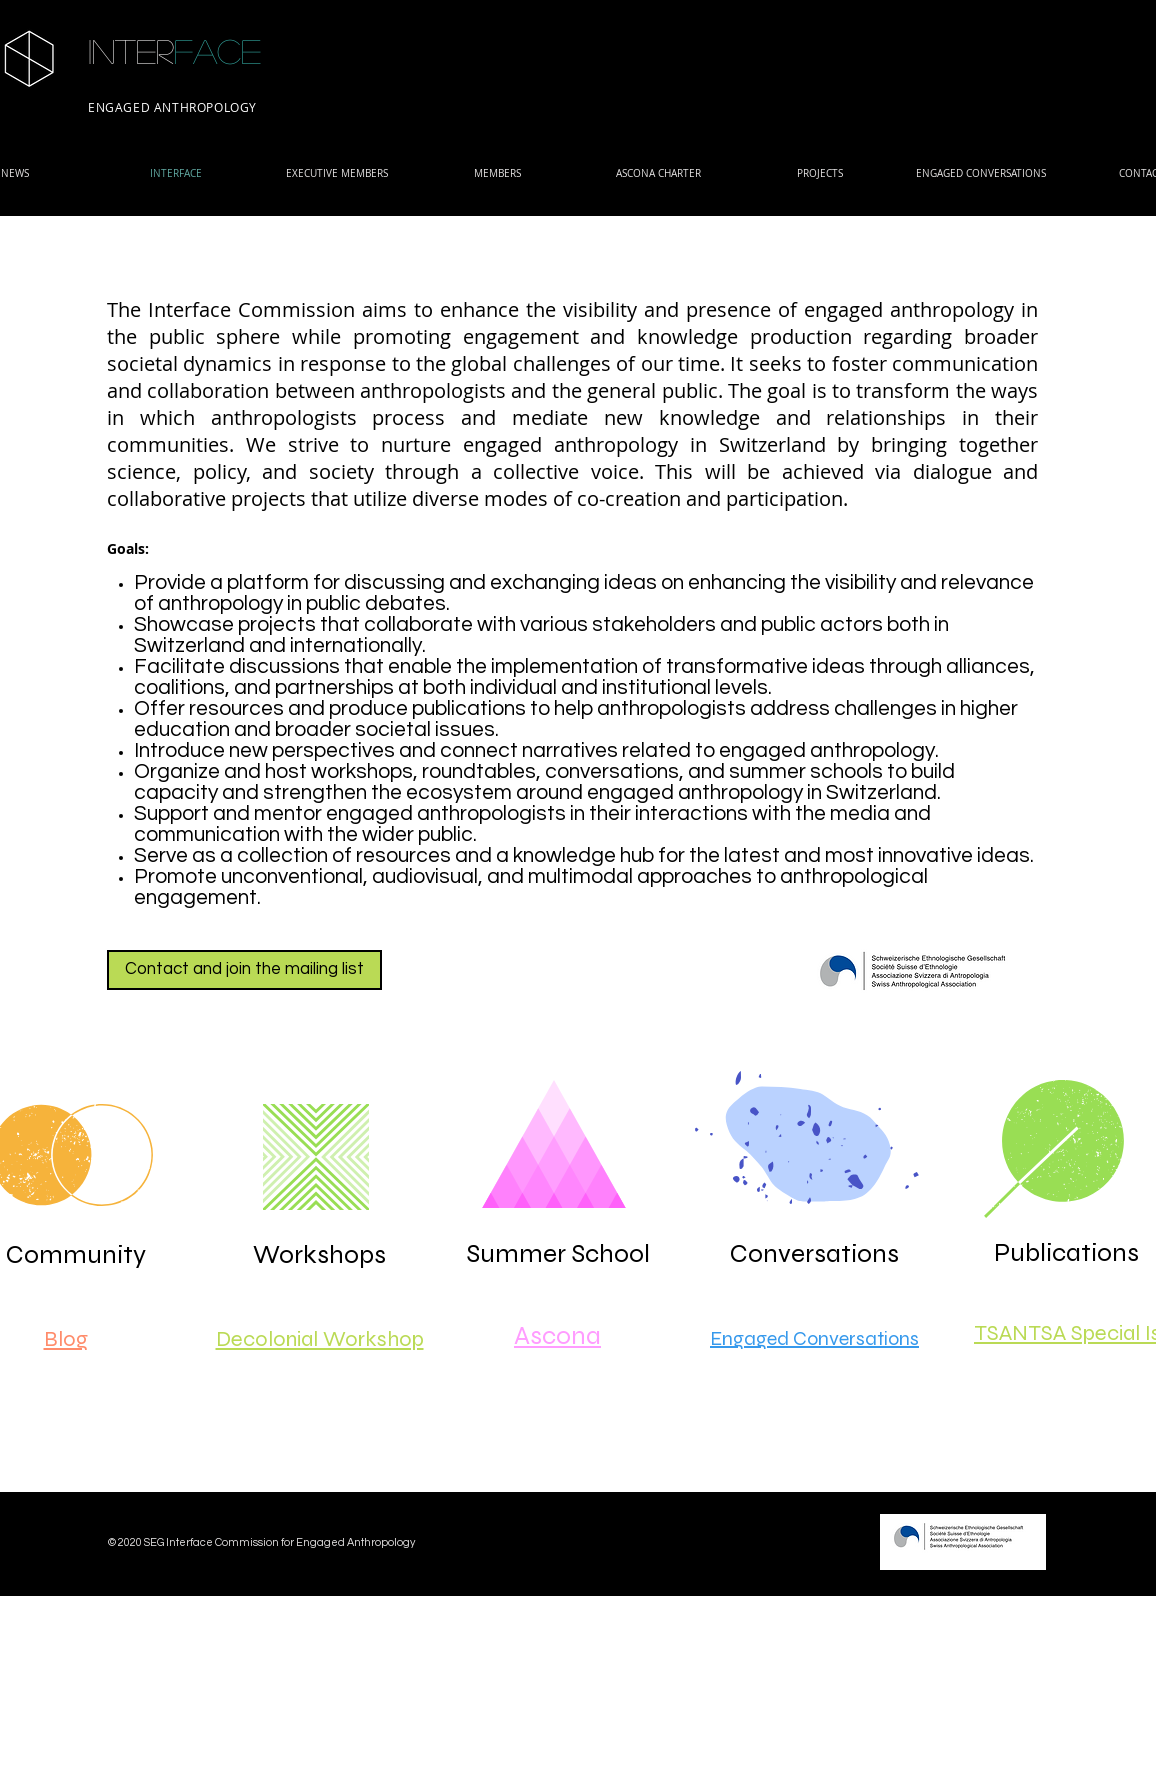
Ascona (557, 1335)
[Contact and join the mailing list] (244, 970)
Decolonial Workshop (320, 1339)
